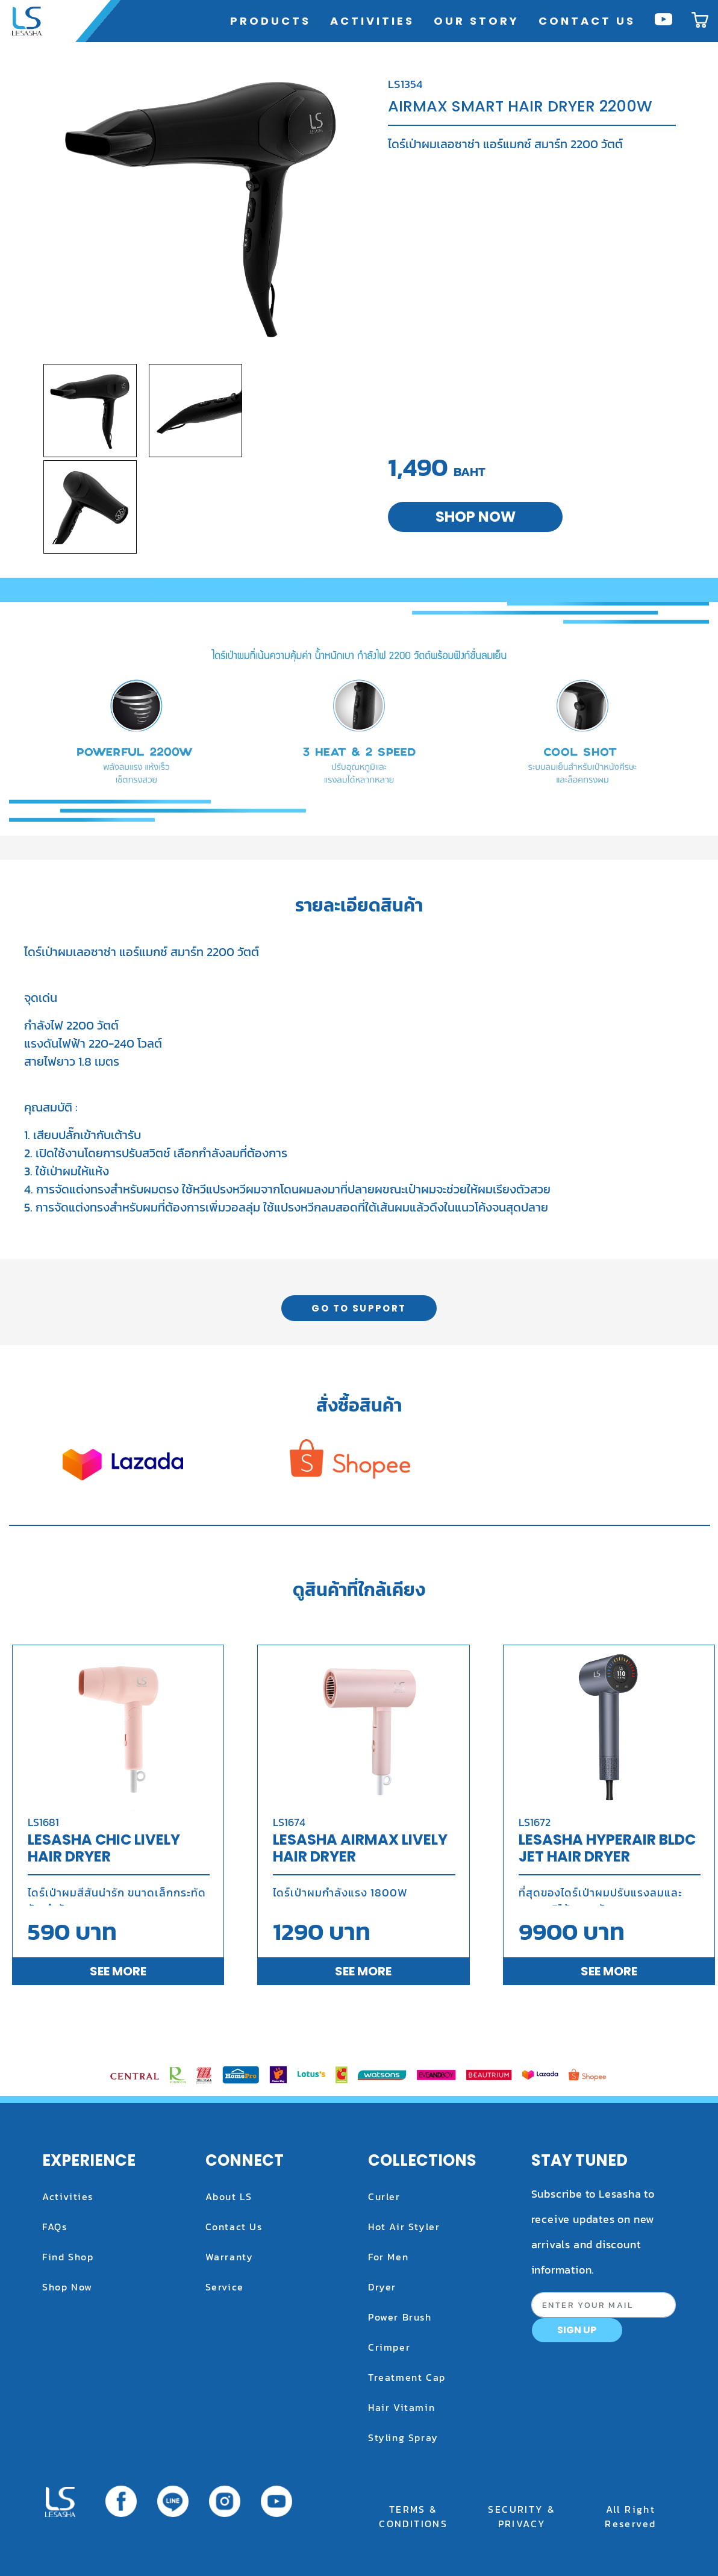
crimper (389, 2347)
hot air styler (404, 2226)
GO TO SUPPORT (358, 1308)
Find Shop (67, 2256)
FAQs (54, 2226)
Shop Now (67, 2287)
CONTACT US (586, 20)
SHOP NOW (475, 517)
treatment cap (407, 2377)
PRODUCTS (273, 20)
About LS (228, 2196)
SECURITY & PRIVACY (521, 2516)
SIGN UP (576, 2330)
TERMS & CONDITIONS (413, 2516)
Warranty (229, 2256)
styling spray (403, 2437)
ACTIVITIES (372, 20)
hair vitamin (401, 2407)
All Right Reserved (630, 2516)
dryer (382, 2287)
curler (384, 2196)
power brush (400, 2317)
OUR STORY (476, 20)
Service (224, 2287)
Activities (67, 2196)
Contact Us (234, 2226)
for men (388, 2256)
